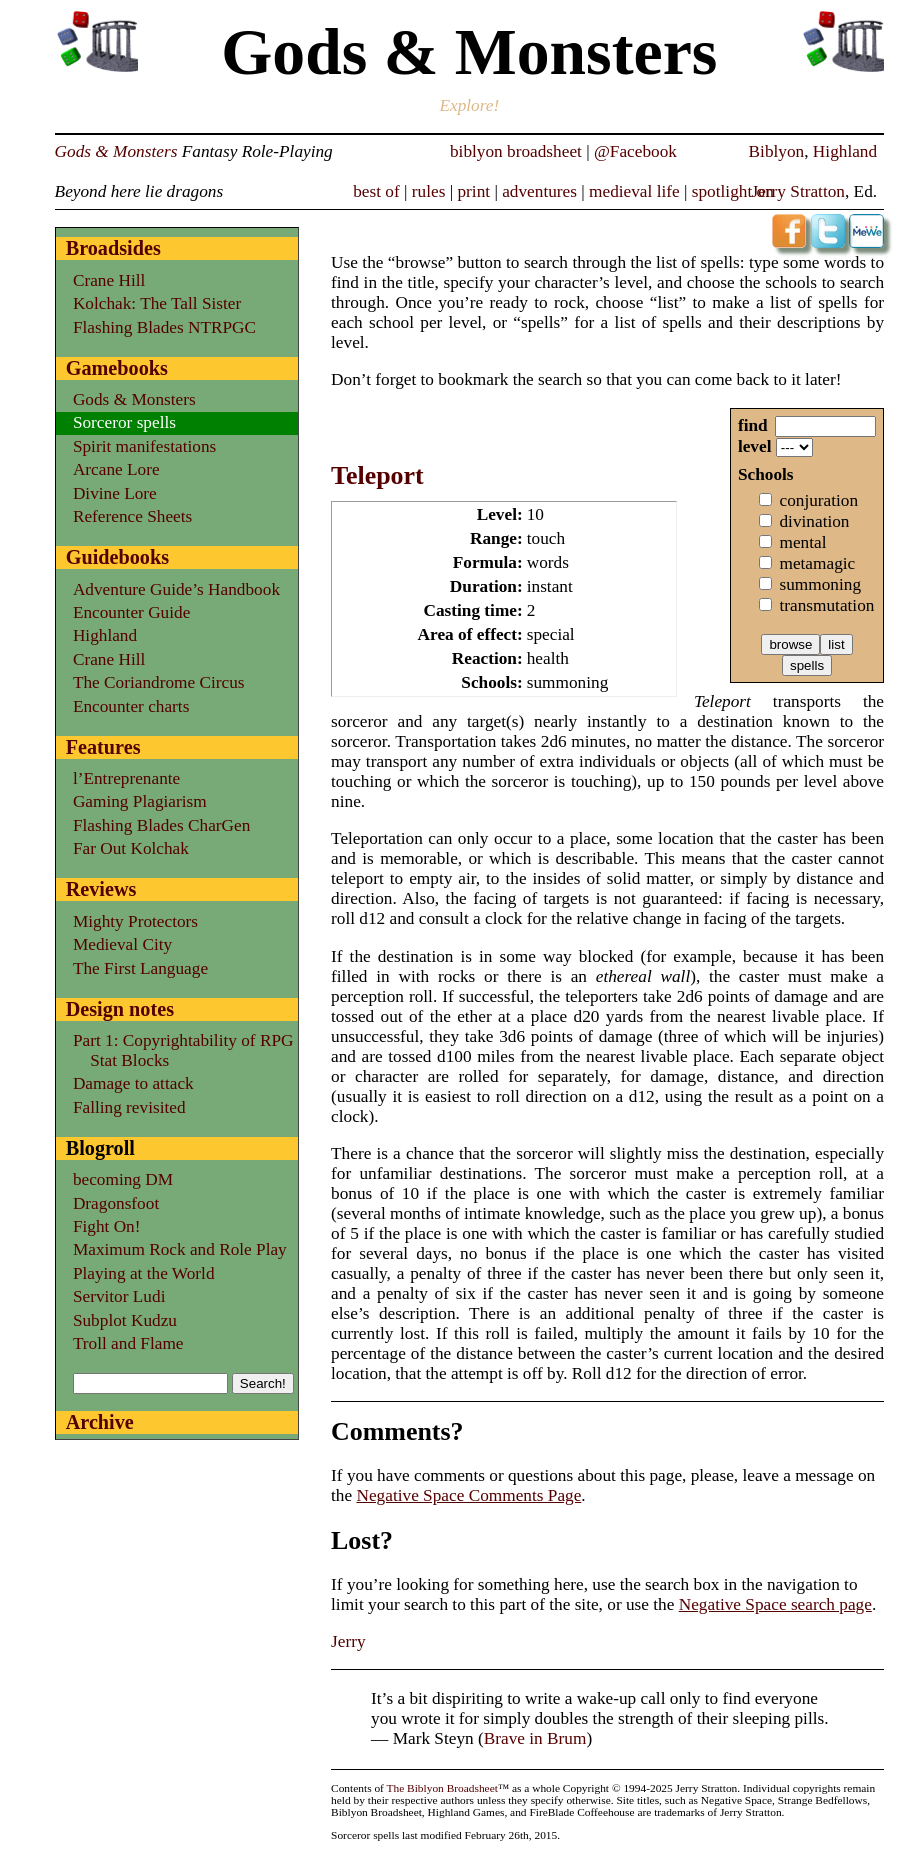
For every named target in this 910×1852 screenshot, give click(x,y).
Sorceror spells (124, 422)
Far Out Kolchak (131, 848)
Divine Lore (115, 493)
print (473, 191)
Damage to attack (133, 1083)
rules (429, 191)
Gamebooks (117, 368)
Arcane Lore (116, 469)
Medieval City (122, 944)
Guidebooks (117, 557)
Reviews (101, 889)
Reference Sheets (132, 516)
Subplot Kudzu (125, 1320)
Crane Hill (109, 280)
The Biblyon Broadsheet (442, 1788)
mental (802, 542)
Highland (845, 151)
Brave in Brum (535, 1738)
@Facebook (635, 151)
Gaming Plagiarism (140, 801)
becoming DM (123, 1179)
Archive (100, 1422)
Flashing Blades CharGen (161, 825)
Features (103, 747)
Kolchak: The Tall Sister (157, 303)
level (755, 446)
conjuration (818, 500)
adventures (539, 191)
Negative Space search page (775, 1604)
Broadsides (113, 248)
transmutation (826, 605)
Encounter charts (131, 706)
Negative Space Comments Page (468, 1495)
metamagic (817, 563)
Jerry (348, 1641)
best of (376, 191)
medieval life (634, 191)
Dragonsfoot (116, 1203)
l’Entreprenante (126, 778)
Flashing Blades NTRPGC (164, 327)
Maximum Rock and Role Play (180, 1249)
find (753, 425)
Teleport (377, 475)
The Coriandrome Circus (159, 682)
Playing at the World (144, 1273)
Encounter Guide (131, 612)
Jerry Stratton (798, 191)
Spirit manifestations (144, 446)
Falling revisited (129, 1107)
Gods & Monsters (116, 151)
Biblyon (777, 151)
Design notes (120, 1009)
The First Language (140, 968)
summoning (820, 584)
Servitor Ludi (119, 1296)
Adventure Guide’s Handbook (176, 589)
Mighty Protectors (135, 921)
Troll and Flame (128, 1343)
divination (814, 521)
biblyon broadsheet (516, 151)
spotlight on (733, 191)
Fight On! (107, 1226)
